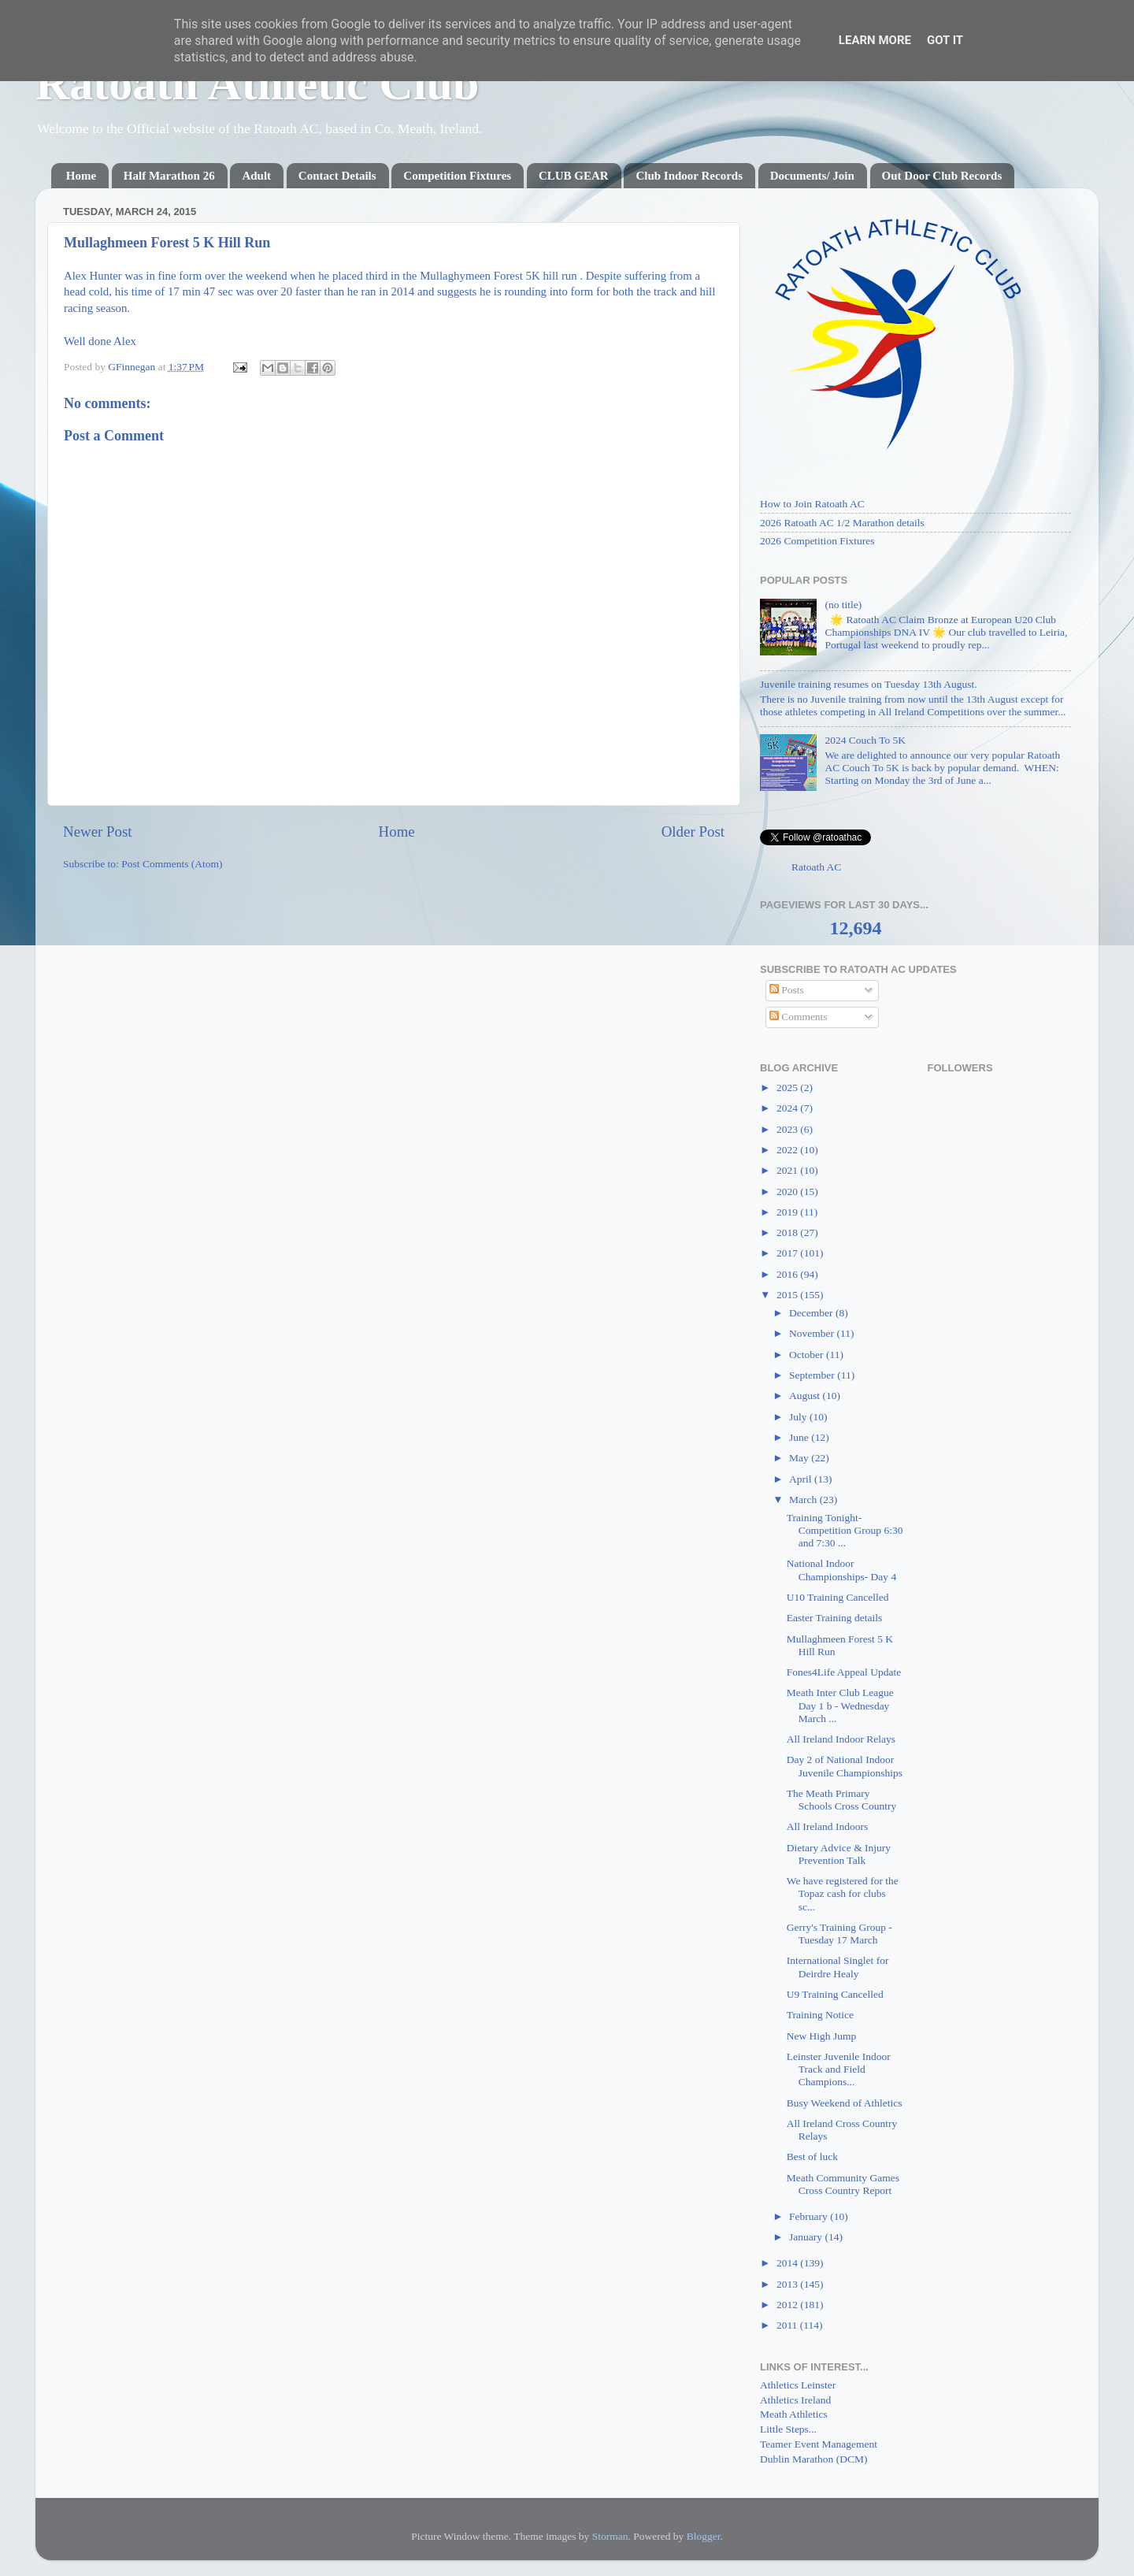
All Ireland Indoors (827, 1826)
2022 (788, 1150)
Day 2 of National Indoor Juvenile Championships (844, 1766)
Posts (786, 990)
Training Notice (820, 2015)
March (804, 1499)
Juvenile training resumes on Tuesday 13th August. (868, 684)
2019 (788, 1212)
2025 (788, 1087)
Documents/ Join (812, 175)
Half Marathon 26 (169, 175)
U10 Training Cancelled (838, 1597)
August (805, 1395)
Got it (945, 40)
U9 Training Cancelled (835, 1994)
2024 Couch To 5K (865, 740)
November (812, 1333)
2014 (788, 2263)
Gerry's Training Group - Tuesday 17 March (839, 1933)
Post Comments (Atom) (171, 864)
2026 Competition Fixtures (817, 541)
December (812, 1313)
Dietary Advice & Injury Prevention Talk (839, 1854)
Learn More (875, 40)
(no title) (843, 605)
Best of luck (812, 2156)
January (807, 2237)
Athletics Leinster (798, 2385)
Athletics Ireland (795, 2400)
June (800, 1437)
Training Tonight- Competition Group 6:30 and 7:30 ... (845, 1530)
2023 (788, 1129)
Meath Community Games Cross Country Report (843, 2184)
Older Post (693, 831)
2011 (788, 2325)
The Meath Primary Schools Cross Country (842, 1799)
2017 (788, 1253)
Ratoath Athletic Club (257, 83)
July (799, 1417)
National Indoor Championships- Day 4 (842, 1569)
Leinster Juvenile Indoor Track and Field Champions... (839, 2069)
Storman (610, 2536)
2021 (788, 1170)
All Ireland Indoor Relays (841, 1739)
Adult (256, 175)
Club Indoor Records (689, 175)
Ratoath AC (816, 867)
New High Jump (822, 2036)
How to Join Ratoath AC (812, 504)
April (801, 1479)
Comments (798, 1017)
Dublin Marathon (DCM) (813, 2459)
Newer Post (97, 831)
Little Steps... (788, 2429)
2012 (788, 2305)
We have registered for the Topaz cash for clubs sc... (843, 1893)
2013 (788, 2284)
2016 (788, 1274)
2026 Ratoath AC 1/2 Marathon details (842, 523)
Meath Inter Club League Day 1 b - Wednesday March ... (840, 1705)
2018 (788, 1232)
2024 (788, 1108)
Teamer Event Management (818, 2444)
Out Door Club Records (942, 175)
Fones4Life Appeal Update (844, 1672)
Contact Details (337, 175)
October (807, 1354)
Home (81, 175)
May (800, 1458)
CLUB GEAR (574, 175)
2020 (788, 1191)
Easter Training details (835, 1618)
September (813, 1375)
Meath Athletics (794, 2414)
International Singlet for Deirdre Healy (838, 1966)
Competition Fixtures (457, 175)
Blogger (704, 2536)
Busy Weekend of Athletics (844, 2103)
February (809, 2216)
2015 (788, 1295)
